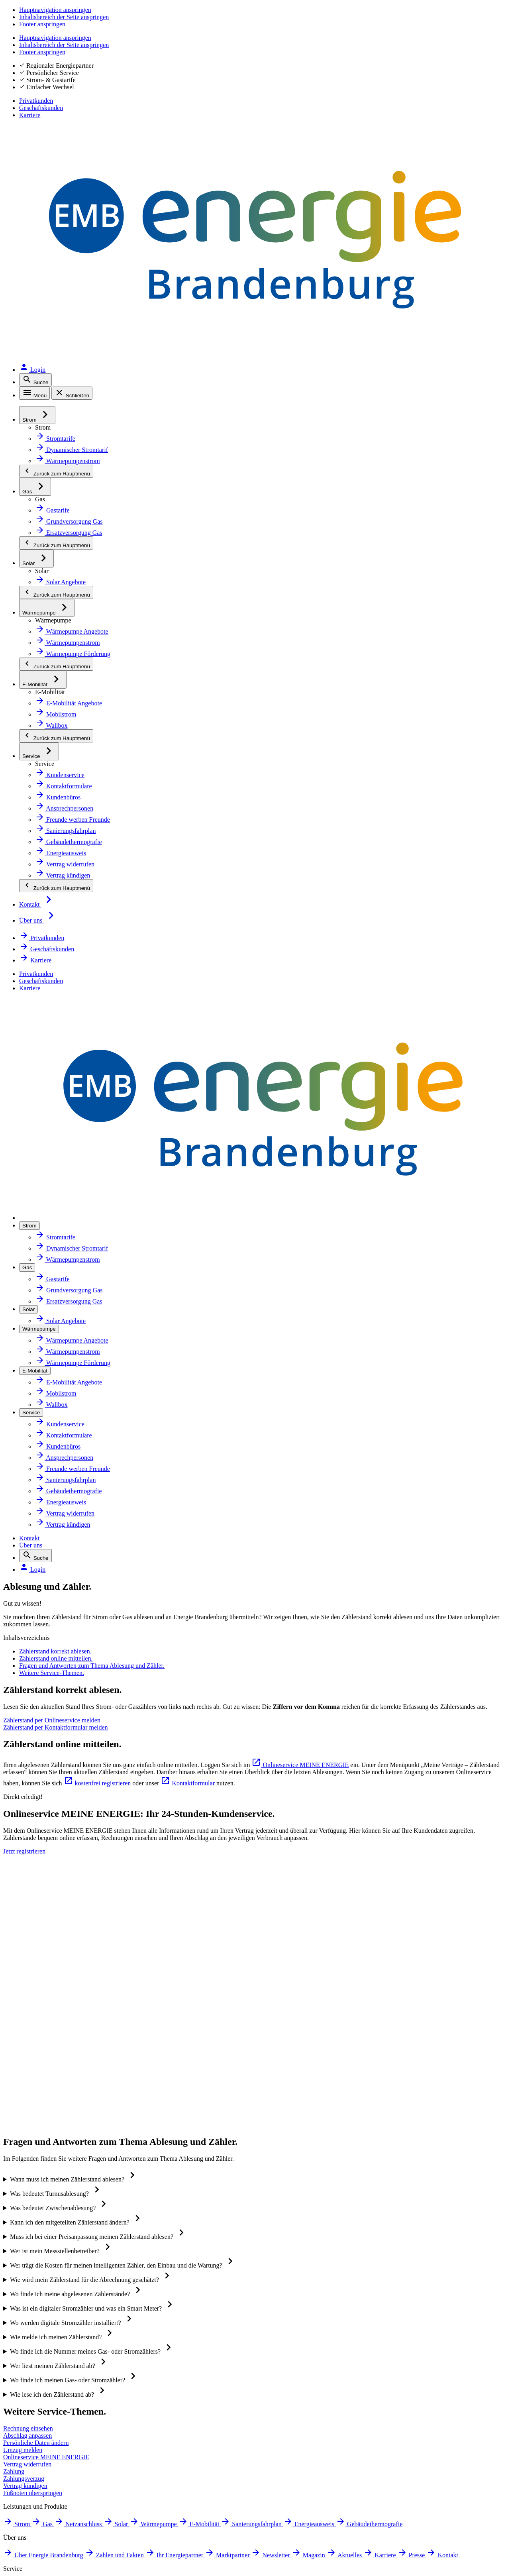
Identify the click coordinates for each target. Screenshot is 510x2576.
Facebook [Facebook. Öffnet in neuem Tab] (50, 2309)
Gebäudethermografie (65, 2082)
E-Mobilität (47, 2029)
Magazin (201, 2010)
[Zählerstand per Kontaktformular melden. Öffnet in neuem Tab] (374, 665)
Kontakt (361, 45)
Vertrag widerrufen (374, 2115)
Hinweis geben (53, 2501)
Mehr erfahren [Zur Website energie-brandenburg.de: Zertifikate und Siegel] (203, 2244)
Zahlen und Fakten (216, 1940)
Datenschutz (49, 2398)
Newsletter (205, 1993)
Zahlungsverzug (369, 2080)
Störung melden (55, 2418)
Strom (40, 1942)
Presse (198, 2063)
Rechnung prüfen (371, 2028)
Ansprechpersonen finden (385, 1957)
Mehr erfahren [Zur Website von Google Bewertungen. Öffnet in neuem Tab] (99, 2244)
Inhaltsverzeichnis (59, 2460)
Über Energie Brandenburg (229, 1922)
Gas (37, 1959)
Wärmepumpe (53, 2012)
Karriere (493, 24)
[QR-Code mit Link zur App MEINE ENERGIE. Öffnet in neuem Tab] (276, 2323)
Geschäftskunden (441, 24)
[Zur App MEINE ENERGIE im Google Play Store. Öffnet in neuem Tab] (334, 2335)
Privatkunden (381, 24)
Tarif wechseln (367, 1922)
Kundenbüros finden (376, 1940)
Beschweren (48, 2481)
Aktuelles (202, 2028)
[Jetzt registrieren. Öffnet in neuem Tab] (321, 1068)
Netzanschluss (53, 1977)
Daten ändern (366, 2010)
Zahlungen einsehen (376, 2063)
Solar (39, 1994)
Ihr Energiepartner (216, 1957)
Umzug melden (368, 2098)
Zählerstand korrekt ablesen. (104, 438)
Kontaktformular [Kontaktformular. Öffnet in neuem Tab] (373, 804)
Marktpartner (209, 1975)
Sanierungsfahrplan (61, 2047)
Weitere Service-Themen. (96, 496)
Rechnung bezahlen (375, 2045)
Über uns (394, 45)
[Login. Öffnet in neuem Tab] (486, 45)
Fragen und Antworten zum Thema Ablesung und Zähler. (155, 476)
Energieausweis (54, 2064)
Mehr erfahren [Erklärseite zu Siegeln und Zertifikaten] (411, 2244)
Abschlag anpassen (374, 1993)
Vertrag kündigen (371, 2133)
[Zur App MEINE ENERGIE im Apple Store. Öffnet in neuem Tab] (334, 2311)
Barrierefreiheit (54, 2439)
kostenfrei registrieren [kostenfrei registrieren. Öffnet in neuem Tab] (245, 804)
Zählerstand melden (376, 1975)
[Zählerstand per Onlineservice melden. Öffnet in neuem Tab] (136, 665)
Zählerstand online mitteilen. (103, 457)
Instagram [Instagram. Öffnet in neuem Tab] (52, 2330)
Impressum (47, 2377)
